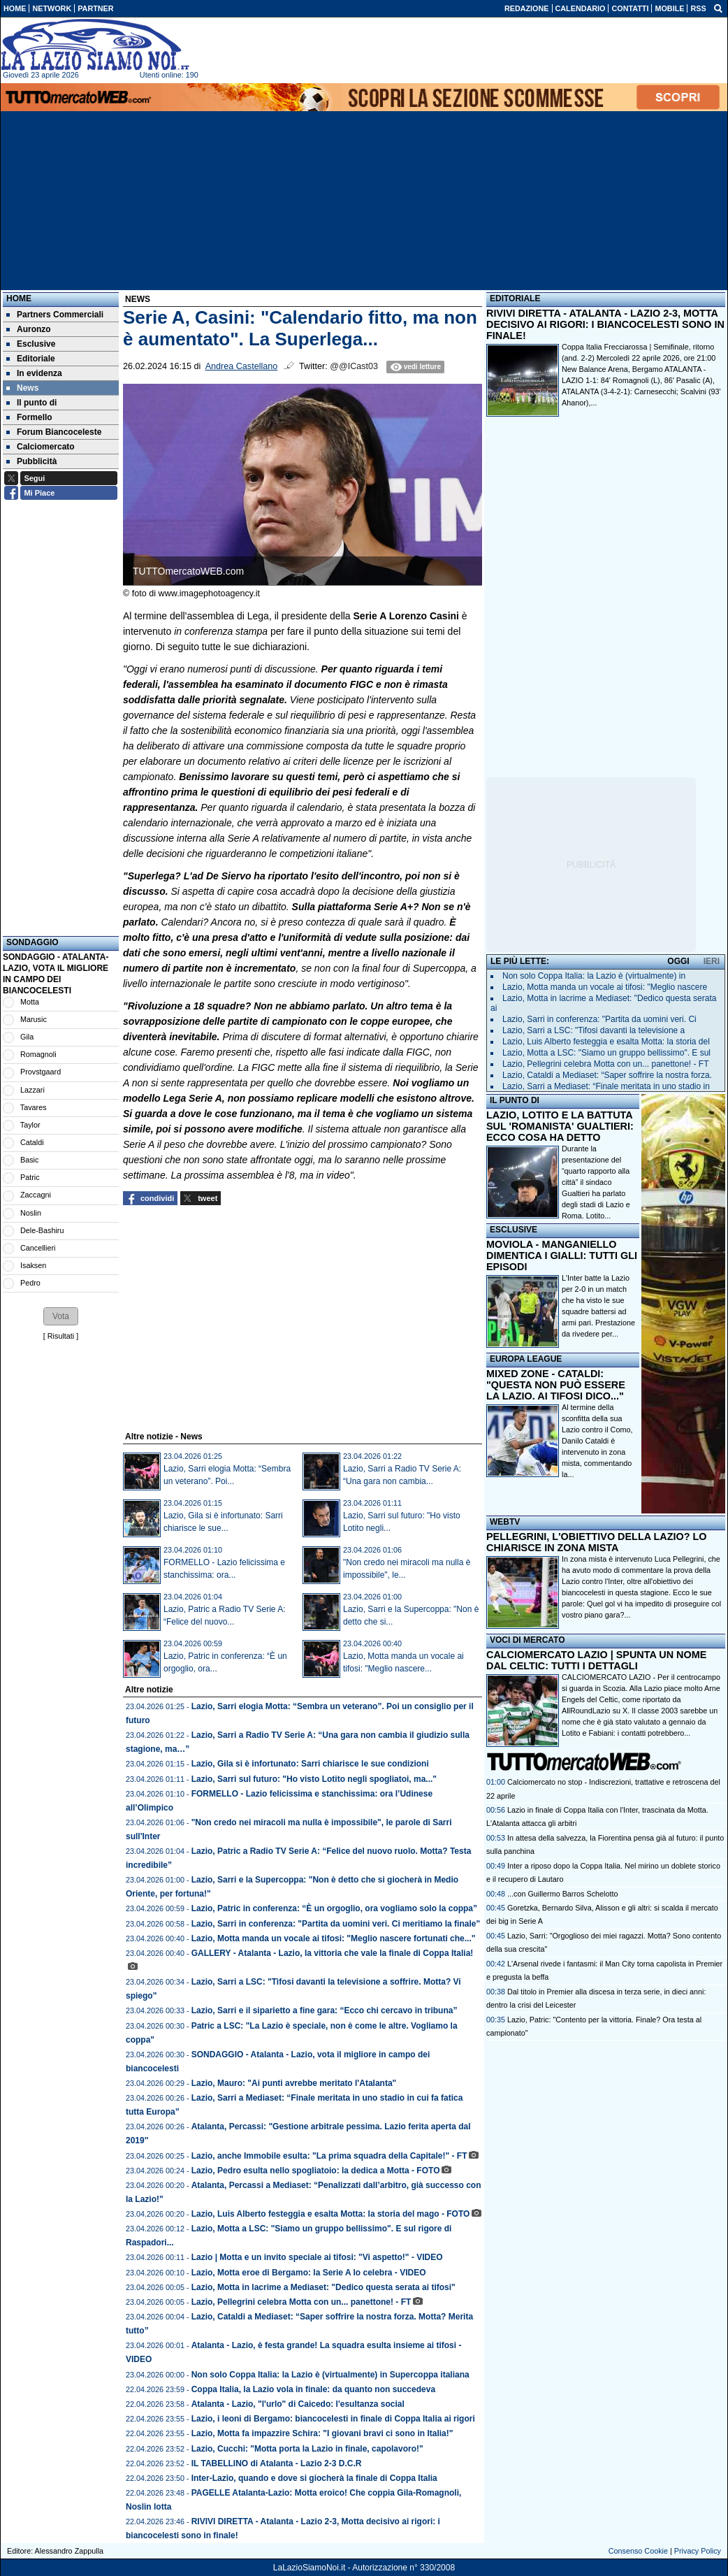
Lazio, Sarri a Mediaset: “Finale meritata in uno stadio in (606, 1086)
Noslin (30, 1213)
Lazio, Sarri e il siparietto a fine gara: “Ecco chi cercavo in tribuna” (324, 2010)
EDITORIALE (515, 298)
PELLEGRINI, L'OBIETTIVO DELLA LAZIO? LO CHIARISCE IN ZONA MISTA (596, 1542)
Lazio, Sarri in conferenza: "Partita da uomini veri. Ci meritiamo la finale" (335, 1924)
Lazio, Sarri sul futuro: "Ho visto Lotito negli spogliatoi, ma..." (314, 1779)
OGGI (678, 961)
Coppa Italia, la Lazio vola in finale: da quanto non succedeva (313, 2389)
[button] (60, 1316)
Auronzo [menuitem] (28, 329)
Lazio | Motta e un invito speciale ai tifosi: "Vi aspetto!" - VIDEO (317, 2257)
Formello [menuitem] (29, 417)
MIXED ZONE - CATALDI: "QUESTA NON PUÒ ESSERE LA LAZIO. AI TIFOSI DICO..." (555, 1385)
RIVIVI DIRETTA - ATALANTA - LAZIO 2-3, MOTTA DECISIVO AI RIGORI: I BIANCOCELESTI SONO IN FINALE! (605, 324)
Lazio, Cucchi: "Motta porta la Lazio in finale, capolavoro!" (307, 2449)
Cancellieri (37, 1248)
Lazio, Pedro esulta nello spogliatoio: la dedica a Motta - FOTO (315, 2170)
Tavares (33, 1107)
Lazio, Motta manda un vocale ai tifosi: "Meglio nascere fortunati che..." (333, 1938)
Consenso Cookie (638, 2551)
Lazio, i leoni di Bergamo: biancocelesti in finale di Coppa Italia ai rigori (333, 2419)
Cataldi (32, 1142)
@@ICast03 (354, 366)
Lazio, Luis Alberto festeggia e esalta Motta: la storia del (606, 1041)
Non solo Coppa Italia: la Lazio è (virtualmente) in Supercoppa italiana (330, 2375)
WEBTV (505, 1522)
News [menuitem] (22, 388)
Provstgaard (40, 1071)
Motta (29, 1002)
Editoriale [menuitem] (30, 359)
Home (18, 298)
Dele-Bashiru (42, 1230)
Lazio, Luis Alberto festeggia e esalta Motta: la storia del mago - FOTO (330, 2214)
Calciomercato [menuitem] (40, 447)
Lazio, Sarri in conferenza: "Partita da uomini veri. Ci (599, 1019)
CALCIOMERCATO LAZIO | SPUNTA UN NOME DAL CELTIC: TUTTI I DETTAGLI (596, 1660)
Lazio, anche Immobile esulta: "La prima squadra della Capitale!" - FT (329, 2156)
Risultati (61, 1336)
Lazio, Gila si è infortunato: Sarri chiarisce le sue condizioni (310, 1764)
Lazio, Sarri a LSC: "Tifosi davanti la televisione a (593, 1030)
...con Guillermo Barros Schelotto (562, 1894)
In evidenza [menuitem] (34, 373)
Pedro (30, 1283)
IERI (712, 961)
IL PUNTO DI (514, 1100)
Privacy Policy (697, 2551)
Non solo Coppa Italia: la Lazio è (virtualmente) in (593, 976)
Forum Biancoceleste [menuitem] (53, 432)
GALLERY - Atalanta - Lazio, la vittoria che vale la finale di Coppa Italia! (332, 1953)
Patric (30, 1177)
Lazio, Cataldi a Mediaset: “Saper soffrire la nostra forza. (607, 1075)
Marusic (33, 1019)
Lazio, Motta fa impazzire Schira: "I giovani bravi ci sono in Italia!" (322, 2433)
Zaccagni (35, 1194)
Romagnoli (38, 1054)
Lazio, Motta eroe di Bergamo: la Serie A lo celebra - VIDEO (308, 2273)
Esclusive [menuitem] (30, 344)
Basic (29, 1160)
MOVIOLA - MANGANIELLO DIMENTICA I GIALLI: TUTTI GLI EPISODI (561, 1255)
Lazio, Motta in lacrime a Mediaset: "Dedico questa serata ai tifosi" (323, 2287)
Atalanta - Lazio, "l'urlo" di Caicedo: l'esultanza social (298, 2404)
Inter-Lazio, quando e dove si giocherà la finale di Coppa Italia (314, 2478)
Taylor (30, 1125)
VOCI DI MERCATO (527, 1640)
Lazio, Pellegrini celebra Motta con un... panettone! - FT (301, 2302)
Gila (27, 1036)
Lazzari (32, 1090)
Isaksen (33, 1265)
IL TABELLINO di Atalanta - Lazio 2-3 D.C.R (276, 2463)
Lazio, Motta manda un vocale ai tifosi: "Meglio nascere (604, 987)
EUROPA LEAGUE (526, 1359)
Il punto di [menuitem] (31, 403)
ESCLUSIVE (513, 1230)
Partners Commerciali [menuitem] (54, 314)
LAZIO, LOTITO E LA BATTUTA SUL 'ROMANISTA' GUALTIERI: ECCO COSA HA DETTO (560, 1126)
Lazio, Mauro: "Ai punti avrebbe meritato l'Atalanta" (294, 2083)
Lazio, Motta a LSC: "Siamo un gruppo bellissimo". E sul (606, 1053)
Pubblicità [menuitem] (31, 461)
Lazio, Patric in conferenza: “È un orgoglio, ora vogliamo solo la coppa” (334, 1908)
